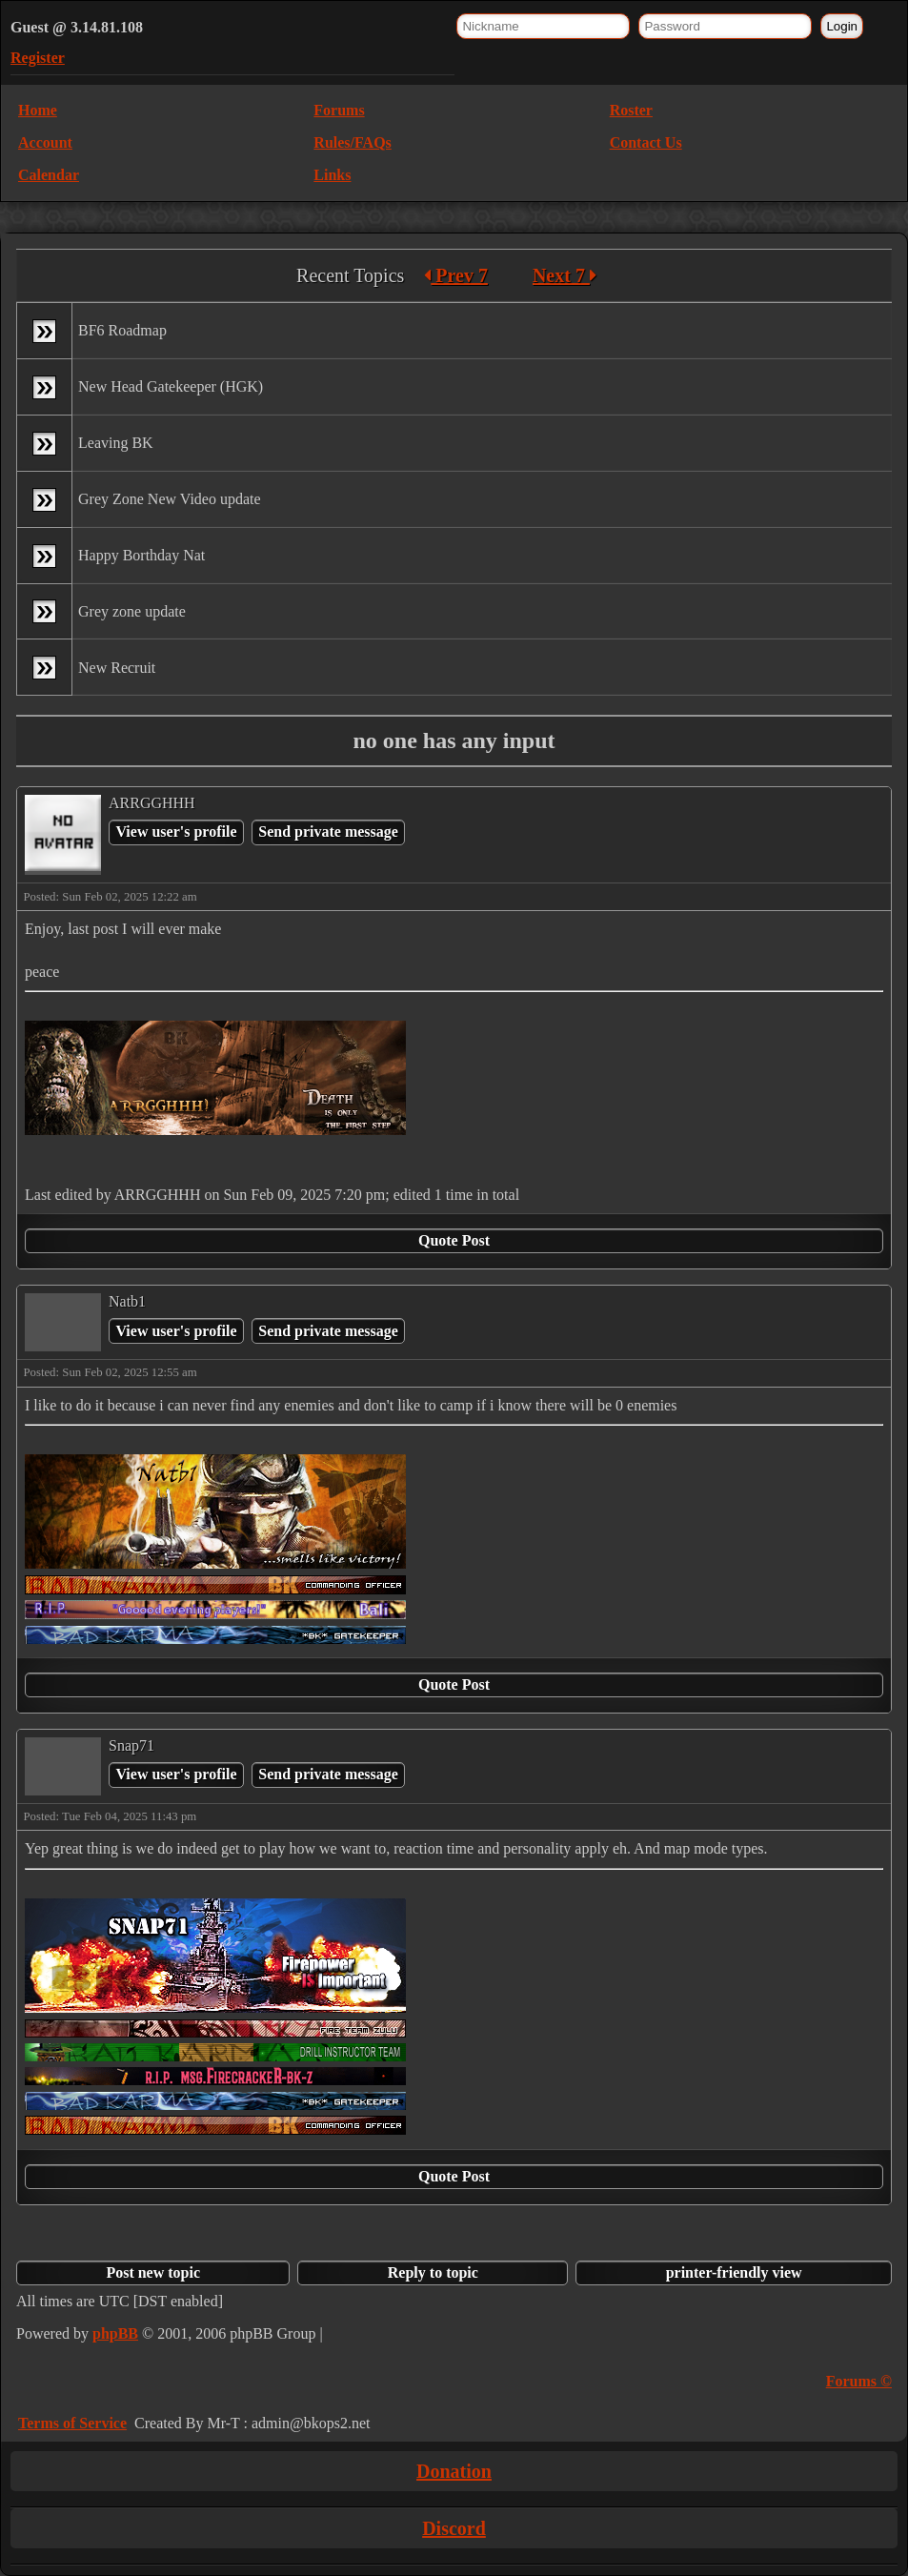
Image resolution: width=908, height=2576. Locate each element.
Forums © (859, 2381)
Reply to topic (433, 2272)
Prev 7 (456, 275)
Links (332, 175)
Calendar (48, 175)
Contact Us (646, 142)
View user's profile (175, 831)
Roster (631, 110)
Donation (454, 2471)
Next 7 (564, 275)
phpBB (115, 2333)
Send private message (328, 831)
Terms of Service (72, 2423)
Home (37, 110)
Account (45, 142)
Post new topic (153, 2272)
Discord (454, 2528)
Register (37, 58)
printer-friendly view (734, 2272)
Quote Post (454, 1240)
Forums (338, 110)
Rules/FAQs (352, 142)
